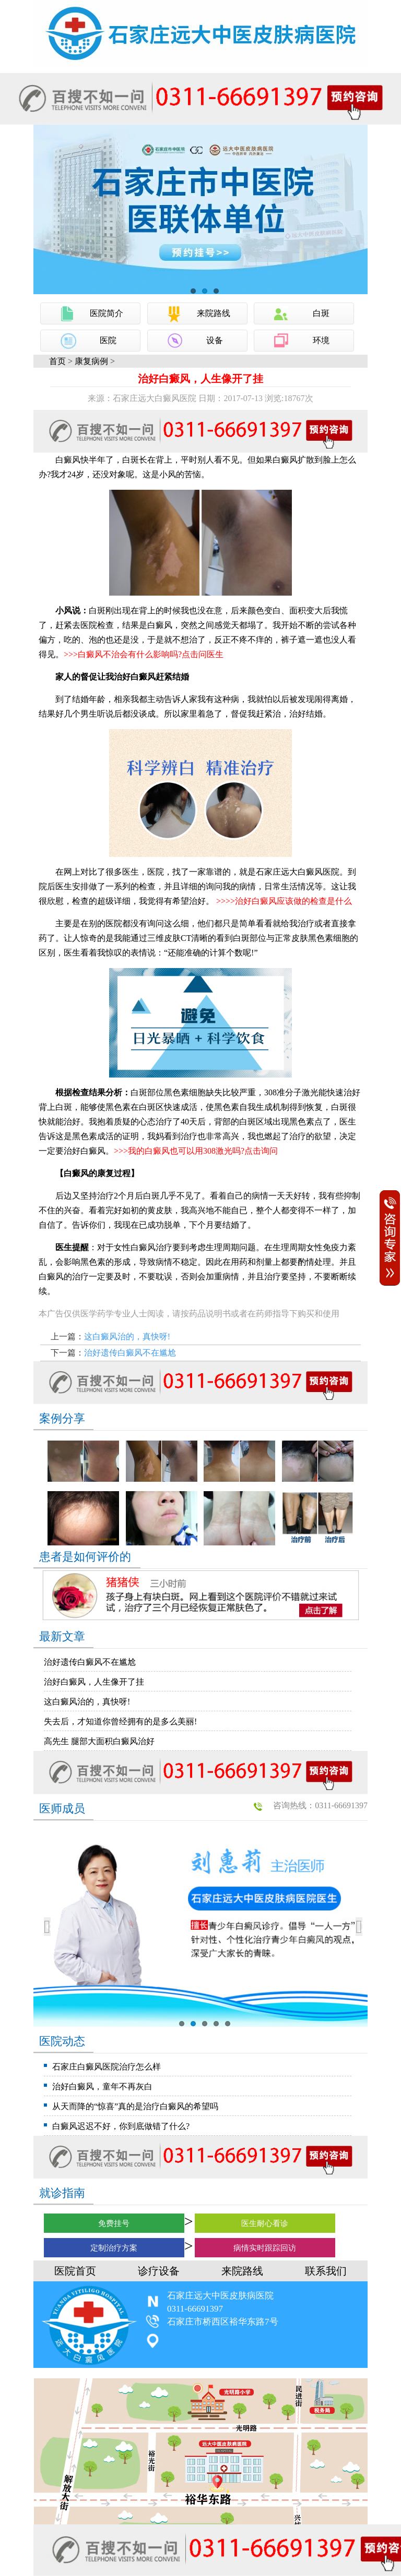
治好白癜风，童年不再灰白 (102, 2086)
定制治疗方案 (113, 2248)
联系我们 (326, 2271)
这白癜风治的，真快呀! (127, 1336)
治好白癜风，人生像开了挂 (94, 1681)
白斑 (321, 313)
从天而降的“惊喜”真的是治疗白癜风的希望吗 (135, 2106)
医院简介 (106, 313)
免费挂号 (113, 2223)
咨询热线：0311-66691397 (320, 1805)
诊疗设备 (159, 2271)
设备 (214, 340)
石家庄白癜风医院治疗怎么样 (106, 2066)
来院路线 (213, 313)
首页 (57, 361)
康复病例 (91, 361)
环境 (321, 340)
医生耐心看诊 (264, 2223)
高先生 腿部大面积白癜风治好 (99, 1741)
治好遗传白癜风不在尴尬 (130, 1352)
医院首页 (75, 2271)
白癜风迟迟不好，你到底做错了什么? (121, 2126)
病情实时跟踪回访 (264, 2248)
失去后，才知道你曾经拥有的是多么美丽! (120, 1721)
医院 (108, 340)
